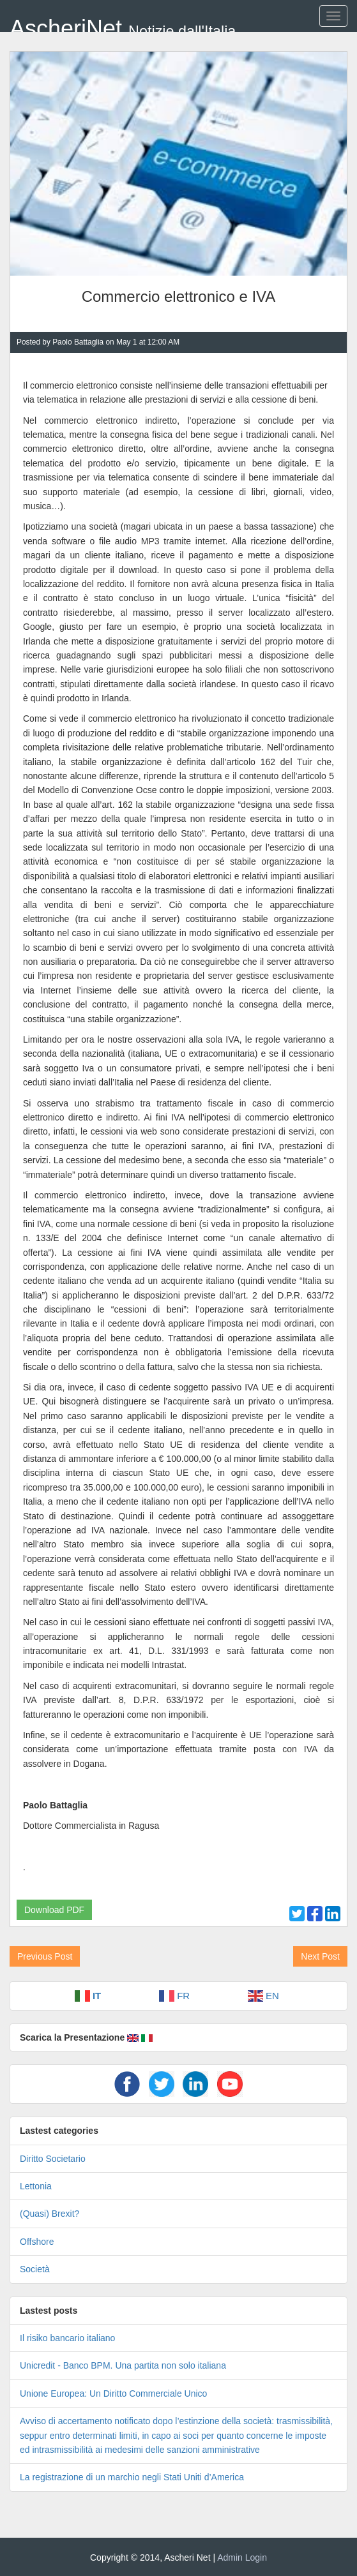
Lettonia (36, 2186)
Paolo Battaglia (77, 342)
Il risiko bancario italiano (67, 2338)
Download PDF (54, 1910)
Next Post (320, 1956)
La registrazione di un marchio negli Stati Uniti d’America (132, 2477)
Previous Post (44, 1956)
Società (35, 2269)
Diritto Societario (53, 2159)
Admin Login (242, 2557)
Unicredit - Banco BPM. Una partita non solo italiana (123, 2365)
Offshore (37, 2242)
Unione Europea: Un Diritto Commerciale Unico (113, 2393)
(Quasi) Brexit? (49, 2213)
